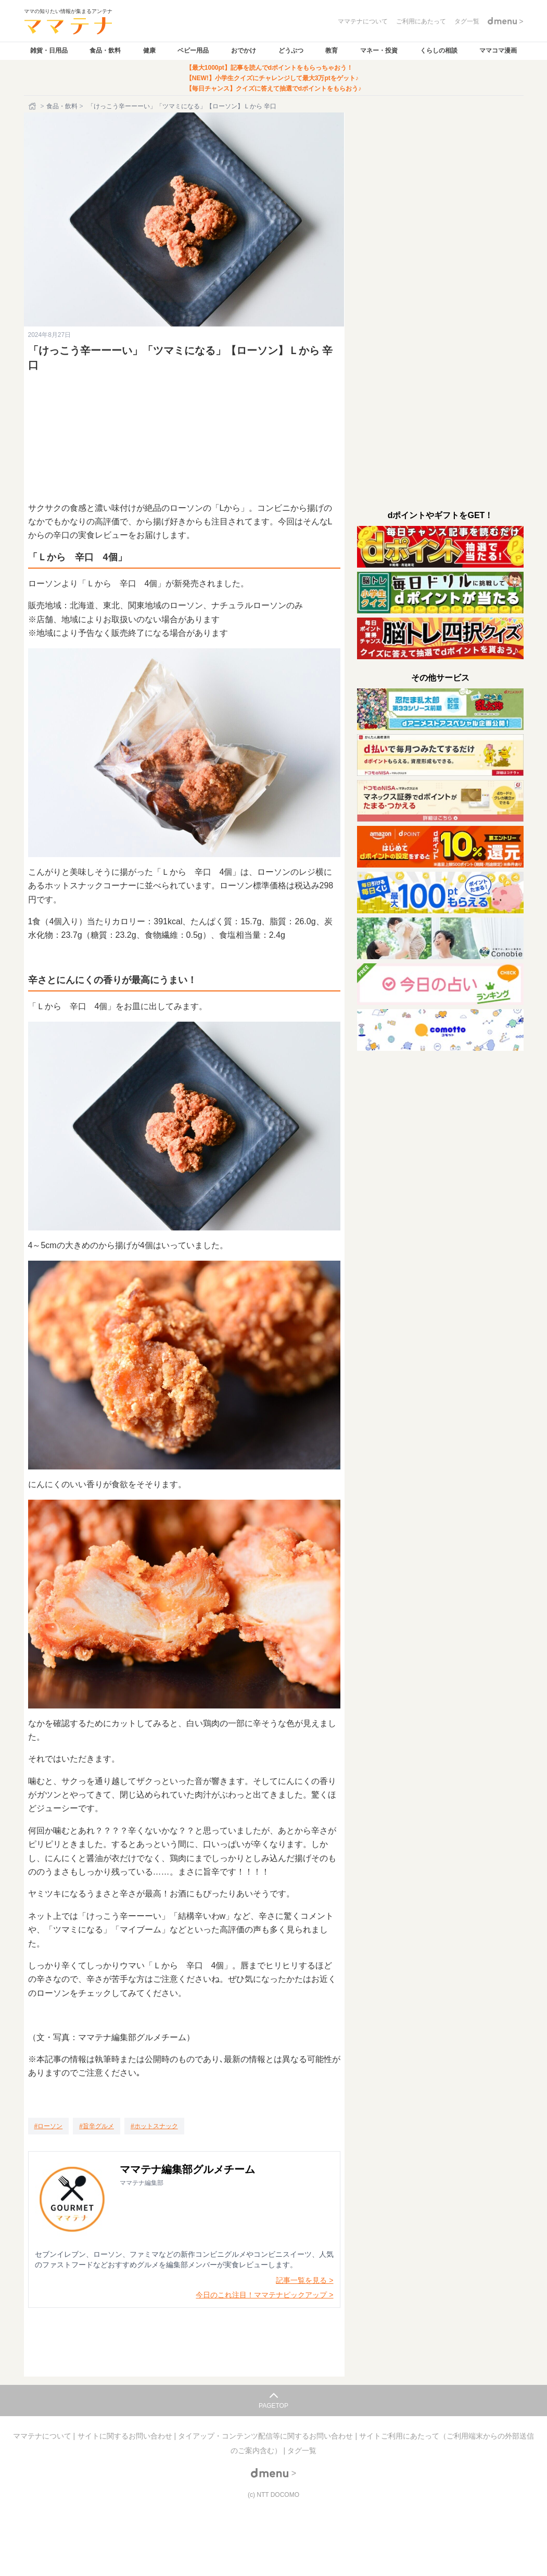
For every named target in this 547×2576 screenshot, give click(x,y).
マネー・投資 (379, 50)
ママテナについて (43, 2436)
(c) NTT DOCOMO (273, 2494)
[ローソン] (48, 2126)
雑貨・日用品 (49, 50)
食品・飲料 (105, 50)
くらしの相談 (438, 50)
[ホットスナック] (154, 2126)
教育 (331, 50)
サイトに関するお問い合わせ (126, 2436)
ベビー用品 (193, 50)
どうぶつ (290, 50)
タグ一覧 (301, 2450)
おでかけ (243, 50)
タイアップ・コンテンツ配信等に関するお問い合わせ (266, 2436)
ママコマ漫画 (498, 50)
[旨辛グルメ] (96, 2126)
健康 (149, 50)
